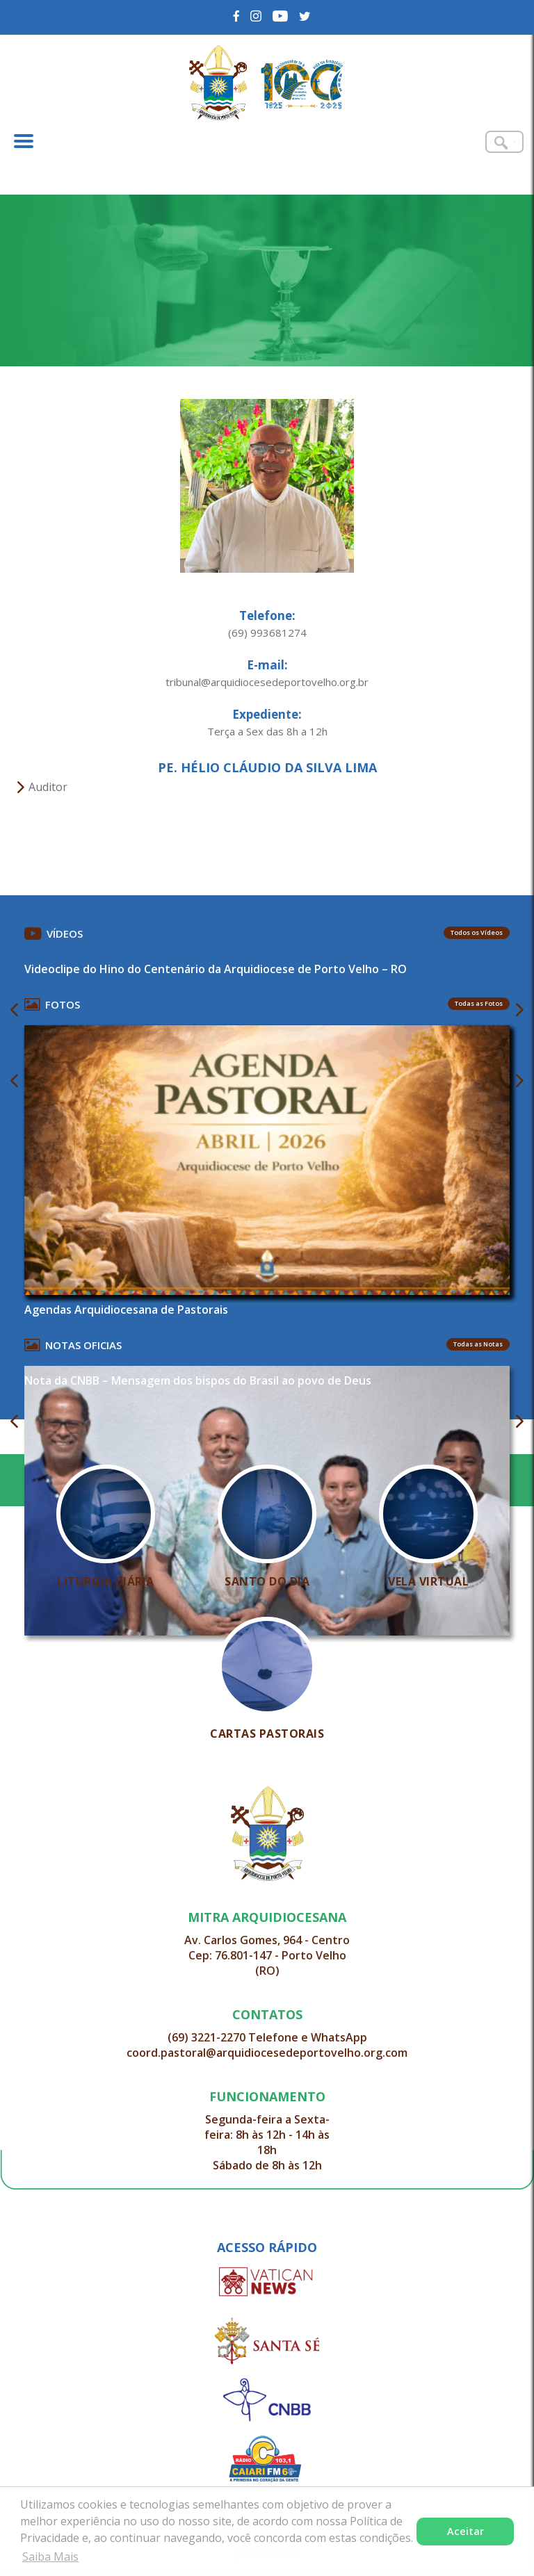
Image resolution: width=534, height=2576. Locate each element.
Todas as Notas (478, 1343)
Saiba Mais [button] (50, 2556)
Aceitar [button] (465, 2531)
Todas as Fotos (479, 1003)
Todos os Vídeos (477, 932)
